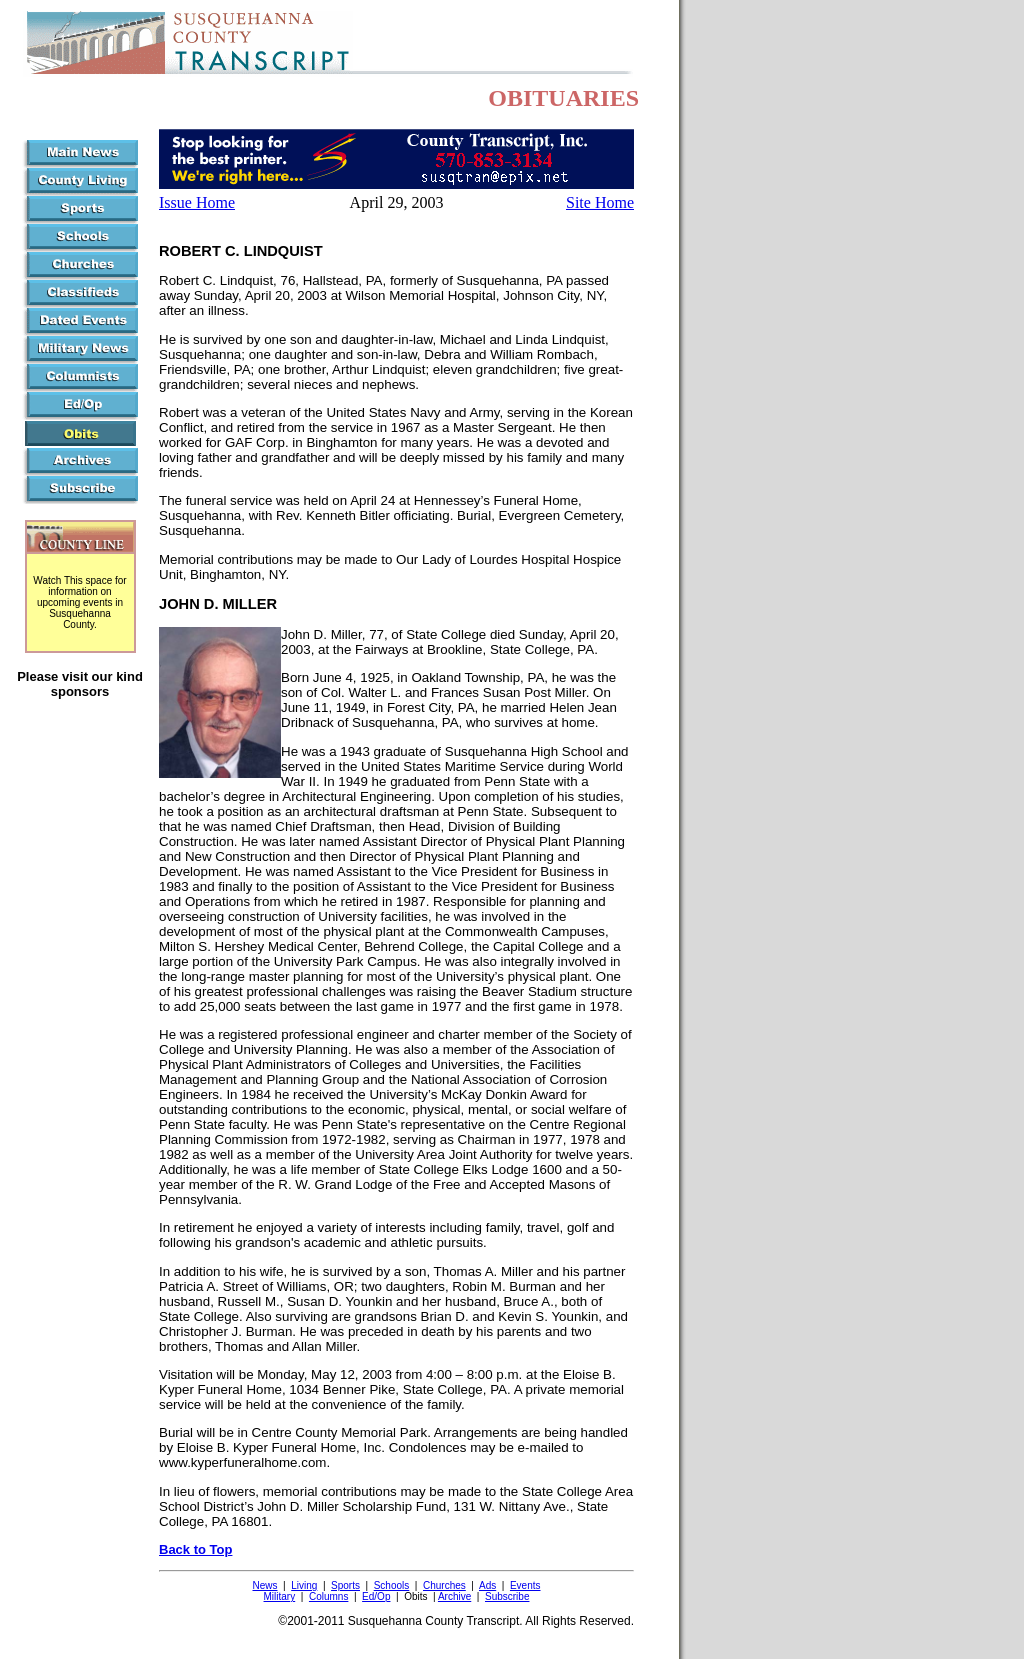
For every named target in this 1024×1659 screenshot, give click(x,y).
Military (280, 1596)
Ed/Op (376, 1596)
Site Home (600, 202)
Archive (454, 1596)
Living (304, 1585)
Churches (444, 1585)
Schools (392, 1585)
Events (525, 1585)
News (264, 1585)
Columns (328, 1596)
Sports (345, 1585)
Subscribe (507, 1596)
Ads (487, 1585)
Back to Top (195, 1549)
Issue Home (197, 202)
